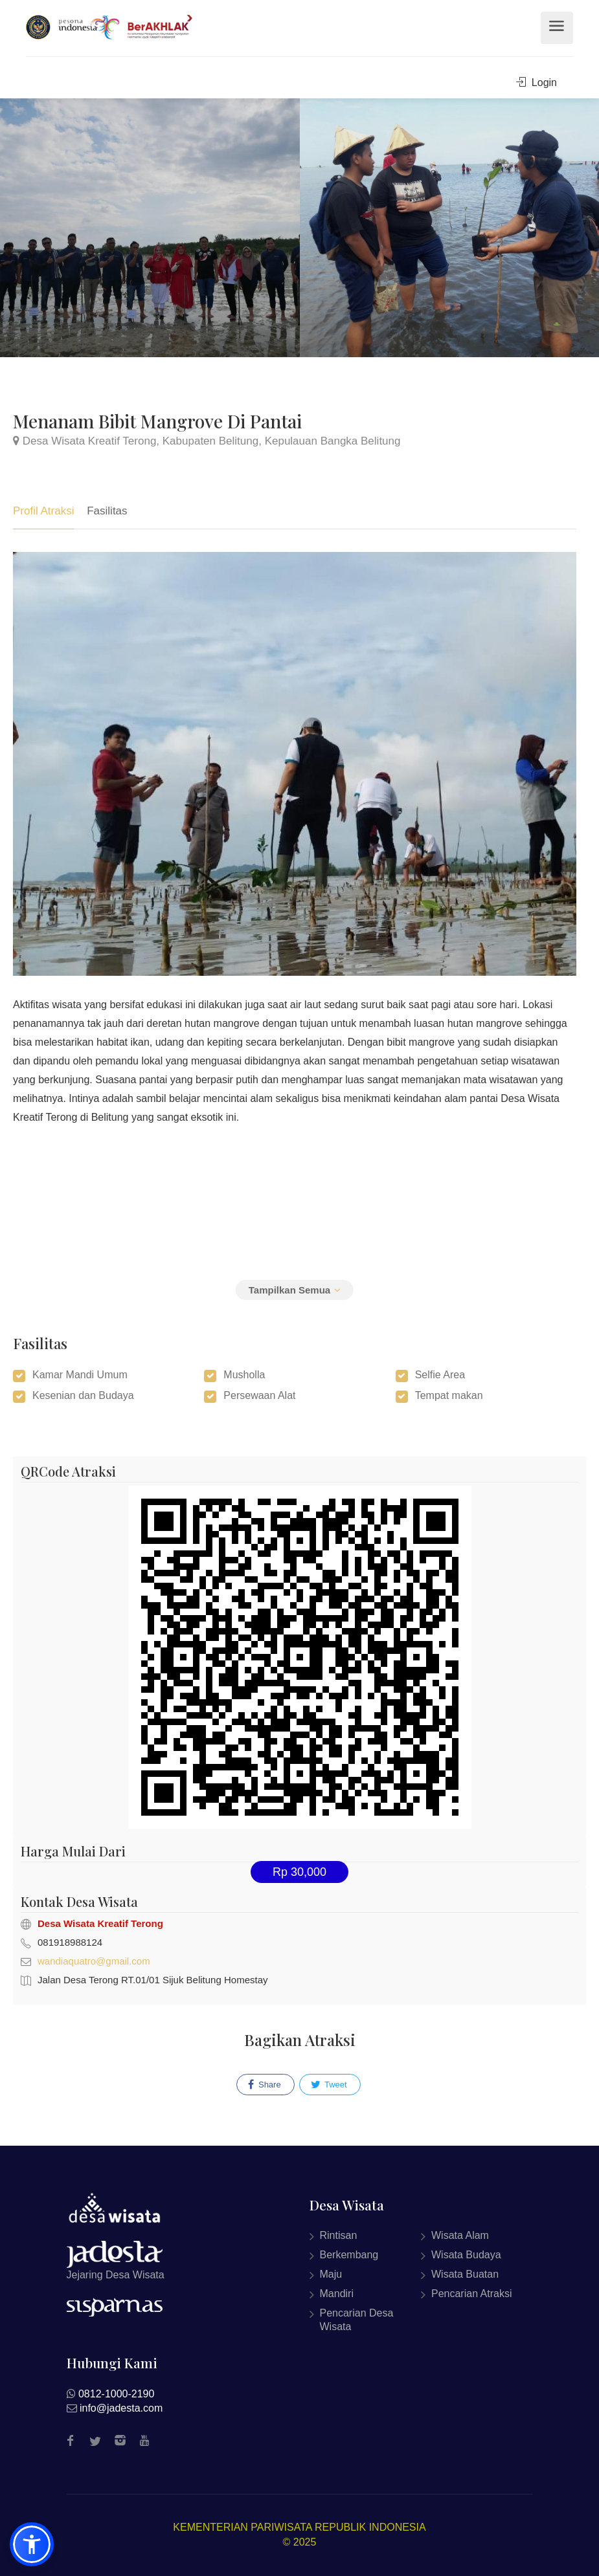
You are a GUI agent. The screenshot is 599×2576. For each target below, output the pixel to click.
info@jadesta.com (121, 2408)
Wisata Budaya (466, 2254)
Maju (331, 2274)
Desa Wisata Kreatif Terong (100, 1923)
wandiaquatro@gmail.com (94, 1960)
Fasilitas (107, 511)
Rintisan (338, 2235)
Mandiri (337, 2293)
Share (264, 2085)
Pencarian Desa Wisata (357, 2319)
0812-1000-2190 (116, 2393)
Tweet (329, 2085)
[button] (32, 2544)
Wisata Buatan (465, 2274)
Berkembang (349, 2254)
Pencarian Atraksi (471, 2293)
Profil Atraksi (43, 511)
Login (536, 82)
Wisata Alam (460, 2235)
